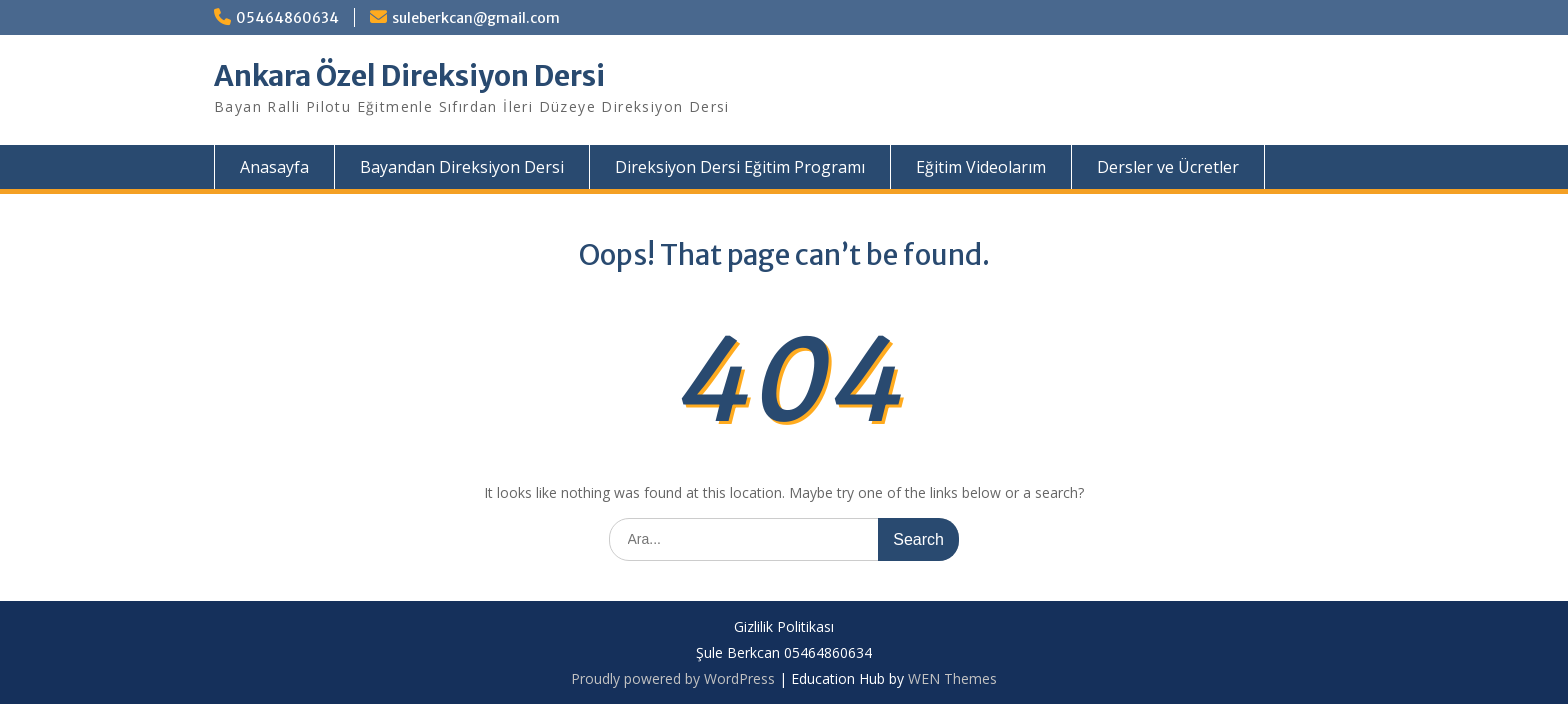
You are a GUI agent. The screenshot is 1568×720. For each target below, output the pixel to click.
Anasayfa (274, 167)
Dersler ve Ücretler (1168, 167)
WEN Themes (952, 678)
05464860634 (287, 18)
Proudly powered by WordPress (673, 678)
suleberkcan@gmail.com (476, 18)
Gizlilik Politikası (784, 627)
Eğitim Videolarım (981, 167)
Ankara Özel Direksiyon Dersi (409, 76)
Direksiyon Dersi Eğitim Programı (740, 167)
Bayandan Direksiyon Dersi (462, 167)
